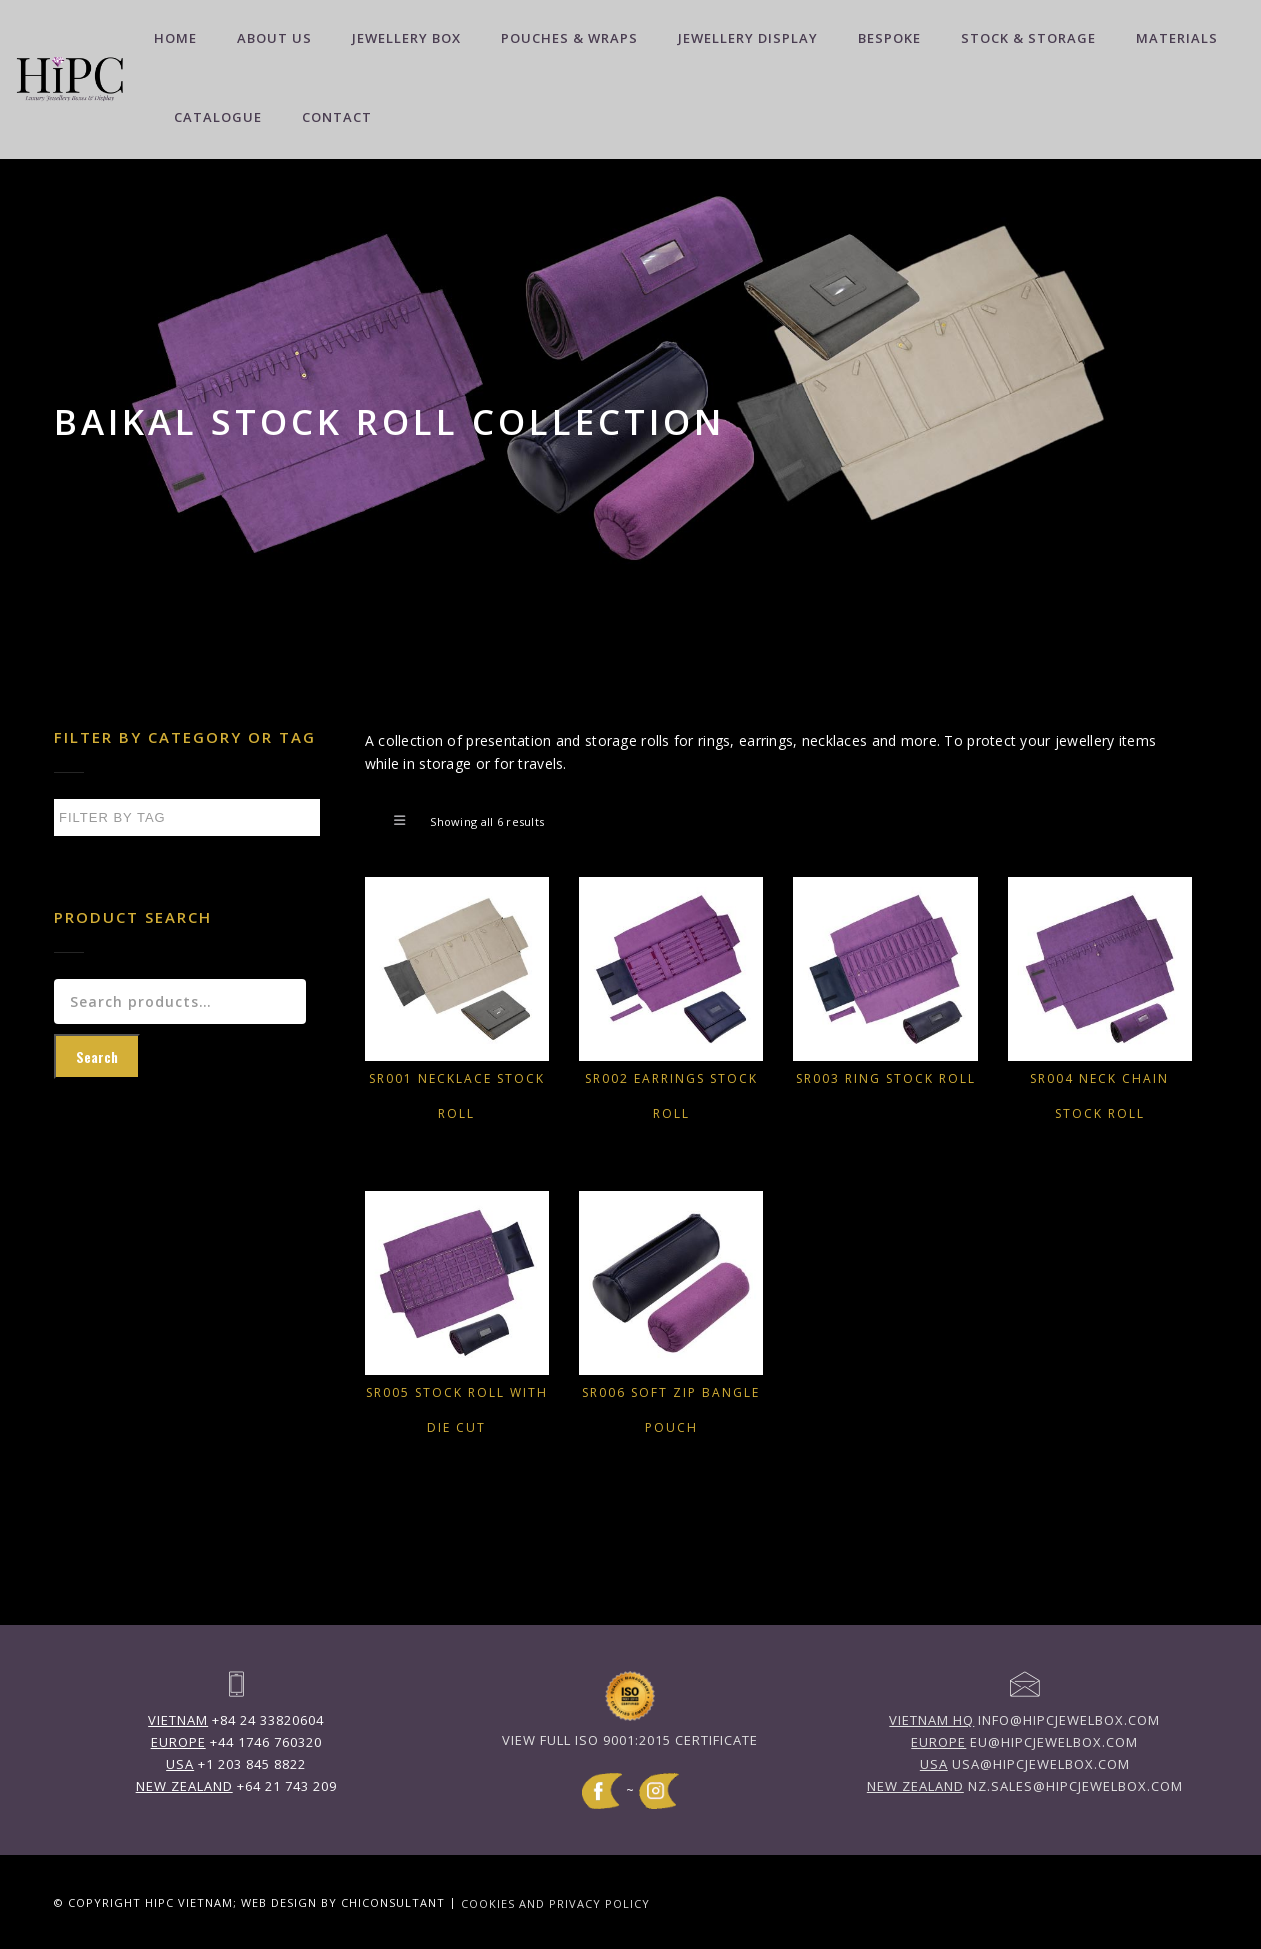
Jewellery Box (406, 38)
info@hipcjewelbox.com (1024, 1720)
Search (97, 1056)
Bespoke (889, 38)
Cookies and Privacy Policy (555, 1902)
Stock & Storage (1028, 38)
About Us (274, 38)
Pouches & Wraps (569, 38)
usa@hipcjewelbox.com (1025, 1764)
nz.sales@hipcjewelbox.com (1025, 1786)
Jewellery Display (748, 38)
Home (175, 38)
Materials (1177, 38)
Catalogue (218, 117)
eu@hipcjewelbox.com (1024, 1742)
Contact (337, 117)
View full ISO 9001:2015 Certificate (630, 1740)
